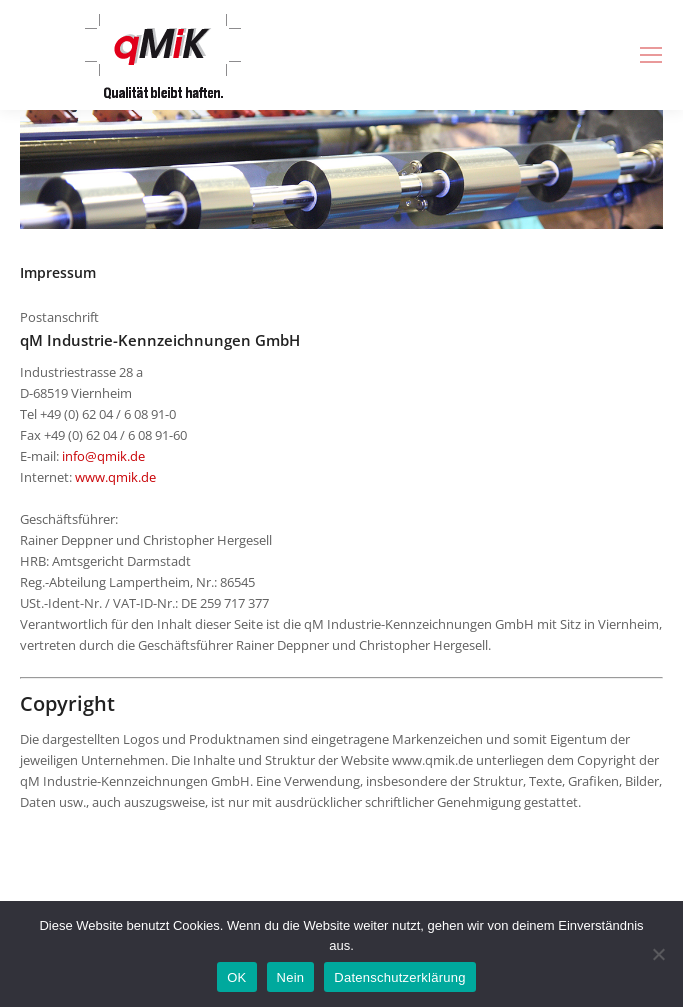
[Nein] (658, 954)
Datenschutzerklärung (399, 977)
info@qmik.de (103, 456)
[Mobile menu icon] (651, 55)
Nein (291, 977)
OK (236, 977)
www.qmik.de (115, 477)
